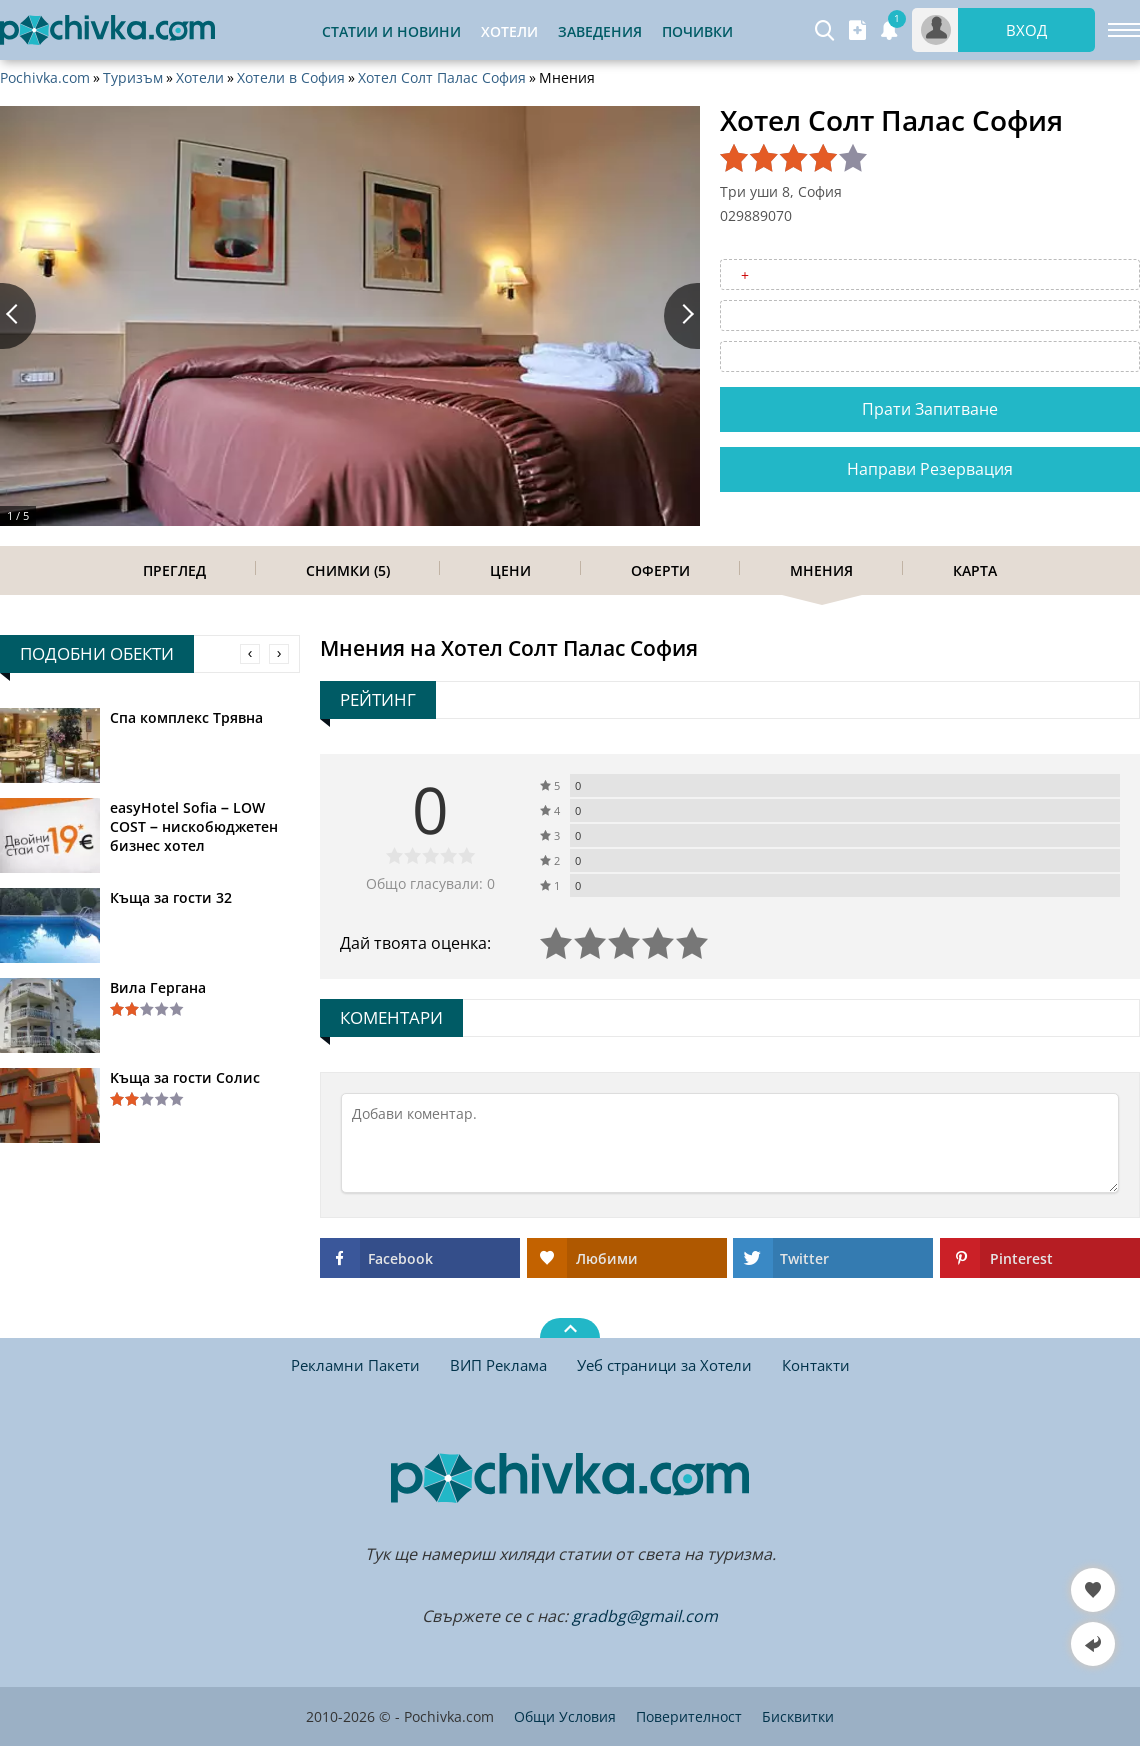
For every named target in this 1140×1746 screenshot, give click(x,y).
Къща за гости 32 (171, 897)
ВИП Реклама (498, 1365)
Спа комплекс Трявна (186, 717)
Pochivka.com (45, 78)
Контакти (816, 1365)
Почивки (697, 31)
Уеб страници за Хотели (664, 1365)
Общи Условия (565, 1716)
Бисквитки (798, 1716)
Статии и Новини (391, 31)
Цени (510, 570)
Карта (975, 570)
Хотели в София (291, 78)
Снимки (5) (348, 570)
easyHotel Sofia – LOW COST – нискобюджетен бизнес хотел (194, 826)
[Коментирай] (730, 1143)
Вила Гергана (158, 987)
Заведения (600, 31)
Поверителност (689, 1716)
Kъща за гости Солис (185, 1077)
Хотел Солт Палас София (442, 78)
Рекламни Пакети (355, 1365)
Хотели (200, 78)
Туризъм (133, 78)
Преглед (174, 570)
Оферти (660, 570)
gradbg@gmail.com (645, 1616)
